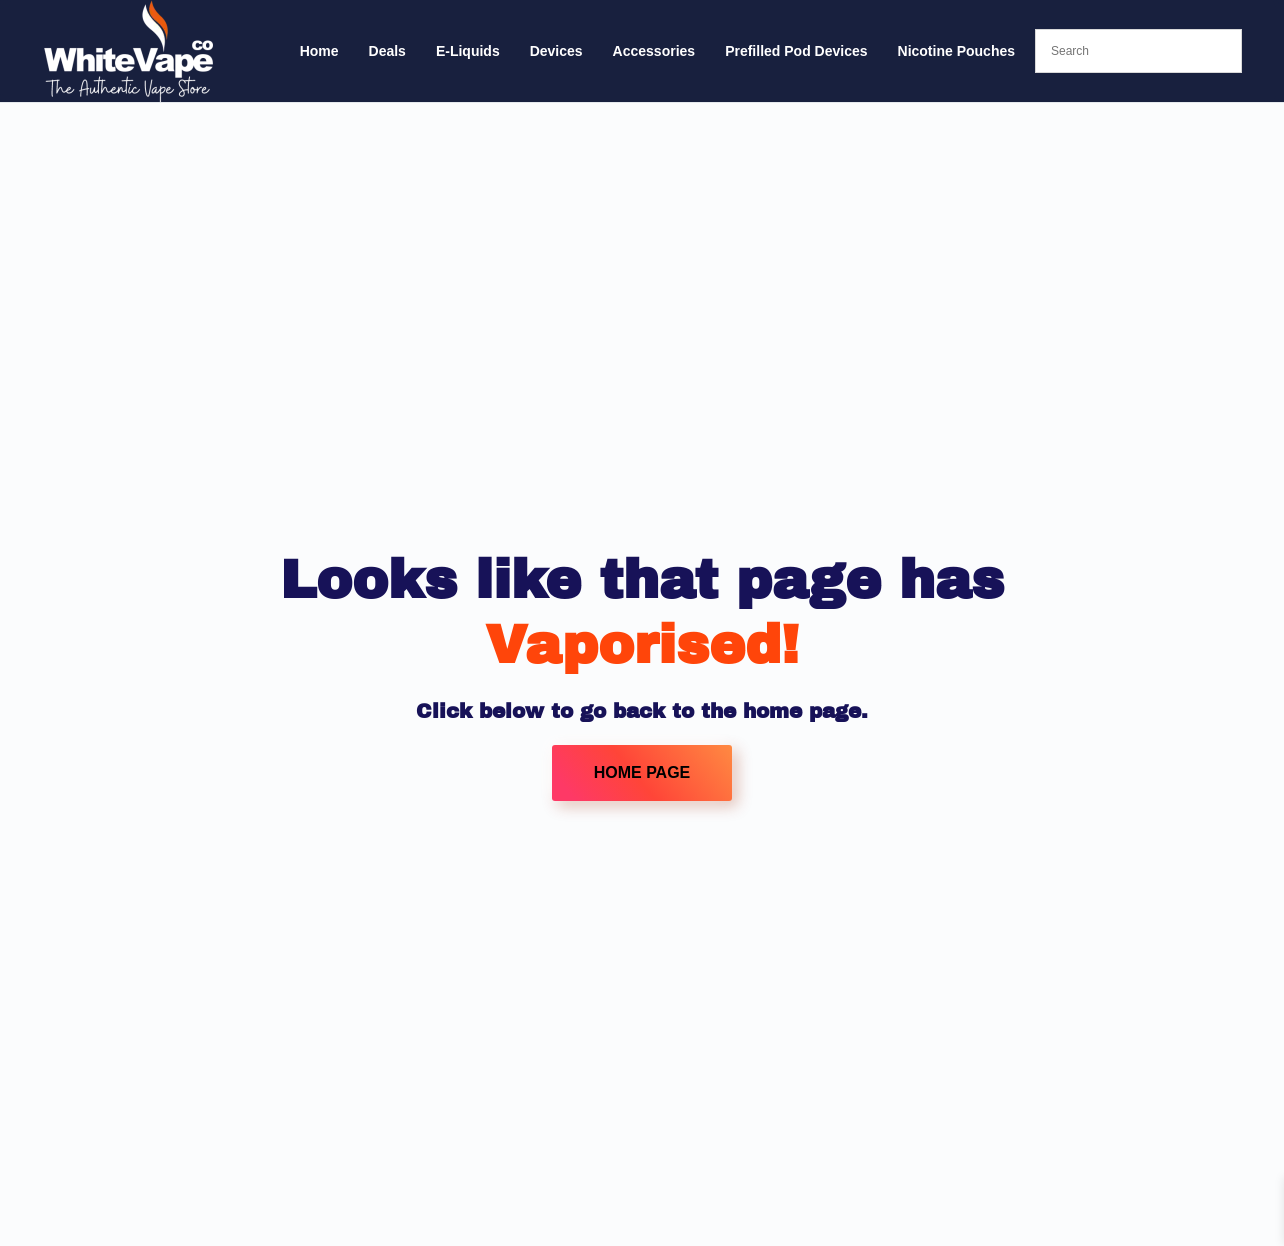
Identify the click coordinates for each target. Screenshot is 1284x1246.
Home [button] (319, 51)
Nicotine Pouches (956, 51)
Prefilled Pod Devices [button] (796, 51)
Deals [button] (387, 51)
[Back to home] (129, 51)
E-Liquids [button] (468, 51)
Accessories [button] (654, 51)
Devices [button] (556, 51)
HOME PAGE (642, 772)
